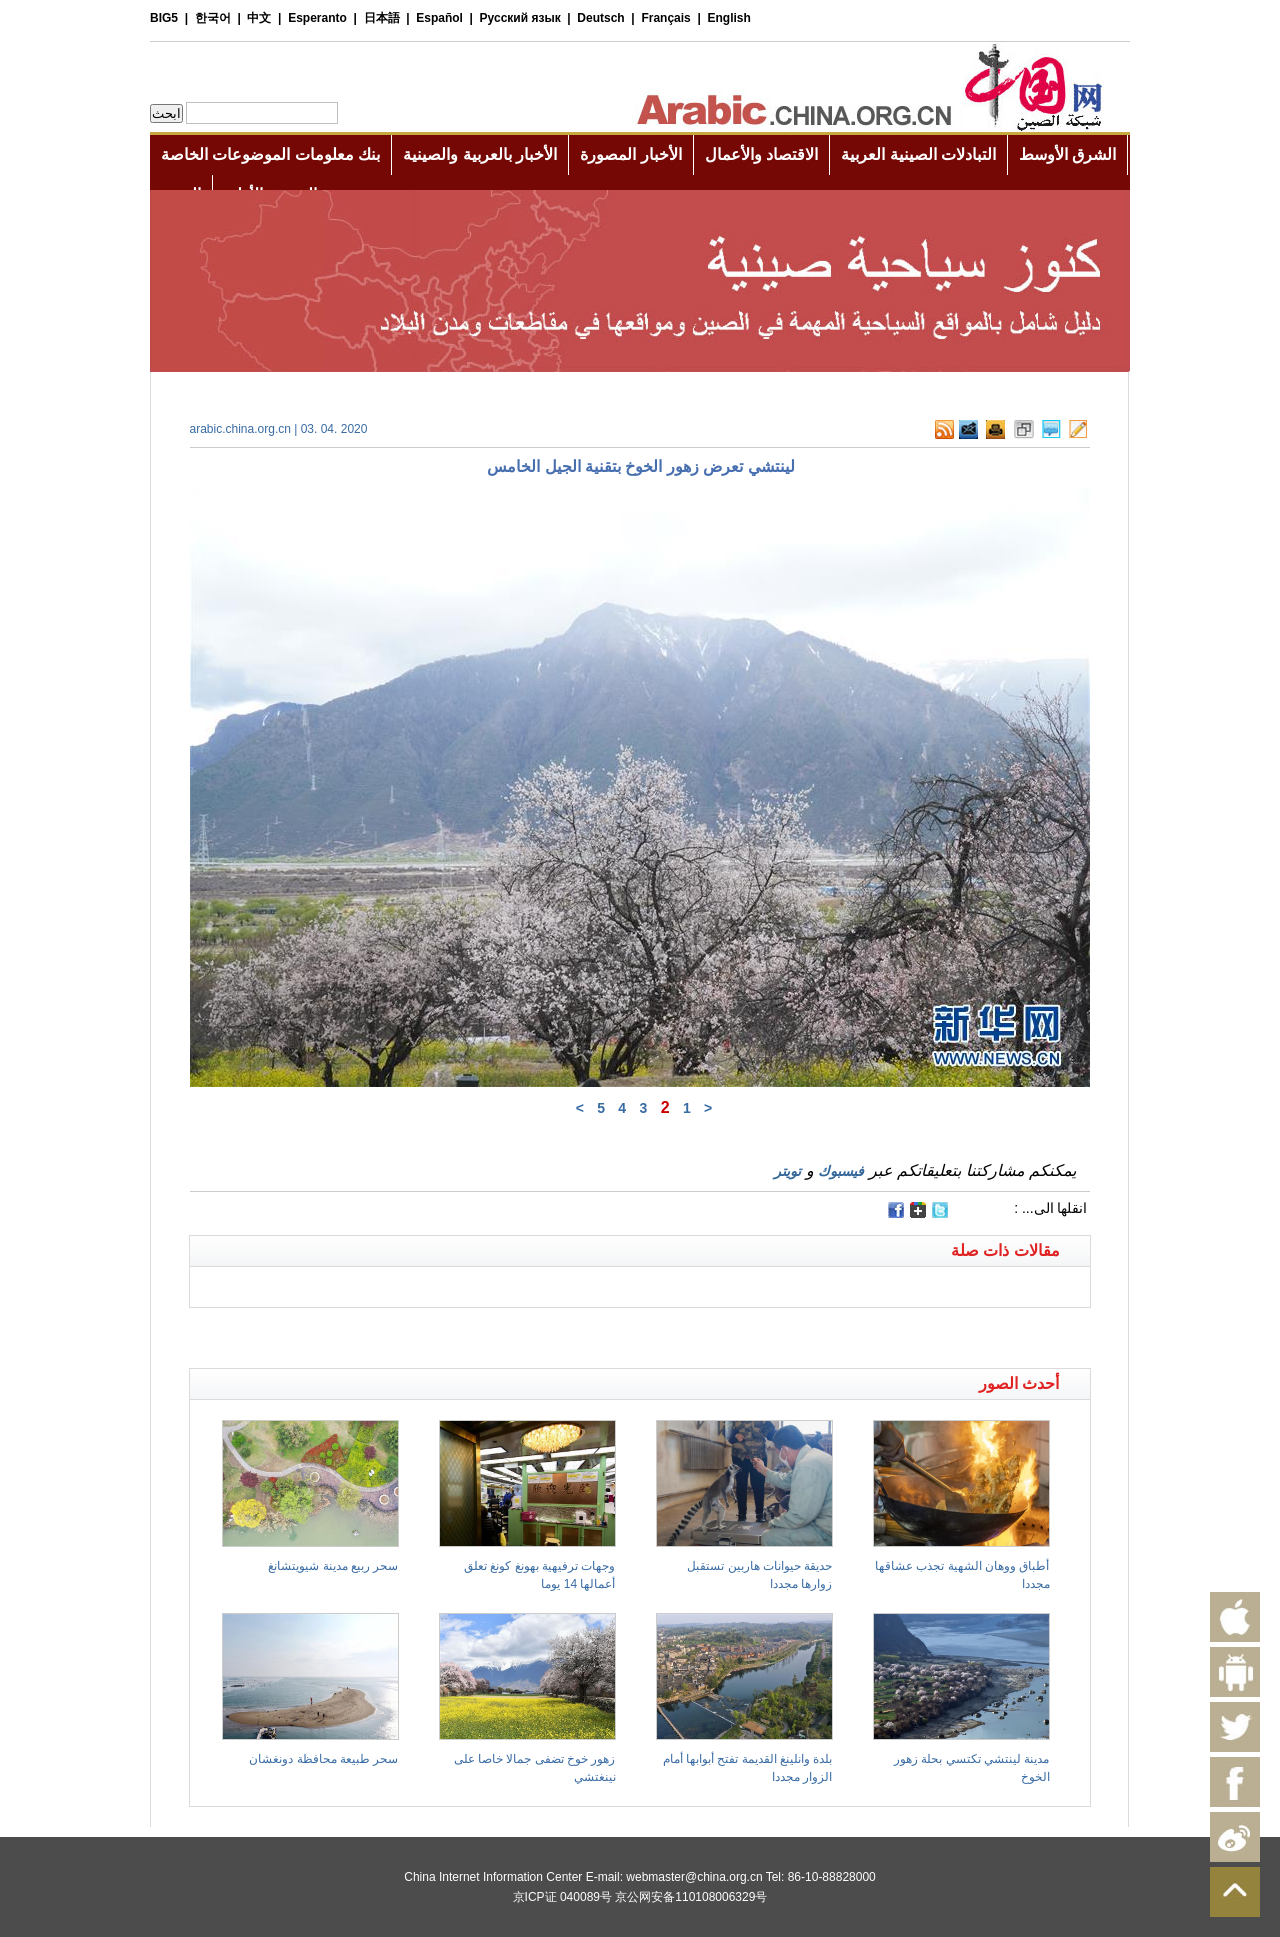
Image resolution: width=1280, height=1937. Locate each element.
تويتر (787, 1171)
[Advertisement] (415, 1333)
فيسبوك (841, 1171)
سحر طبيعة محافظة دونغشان (323, 1759)
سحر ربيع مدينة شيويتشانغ (333, 1566)
